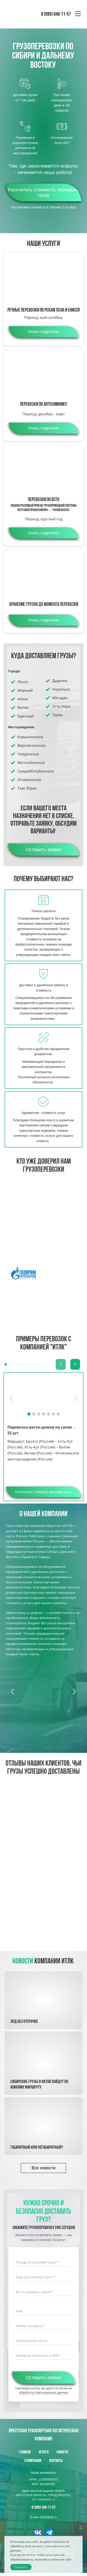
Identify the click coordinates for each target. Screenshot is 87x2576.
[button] (6, 1364)
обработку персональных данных (43, 2392)
